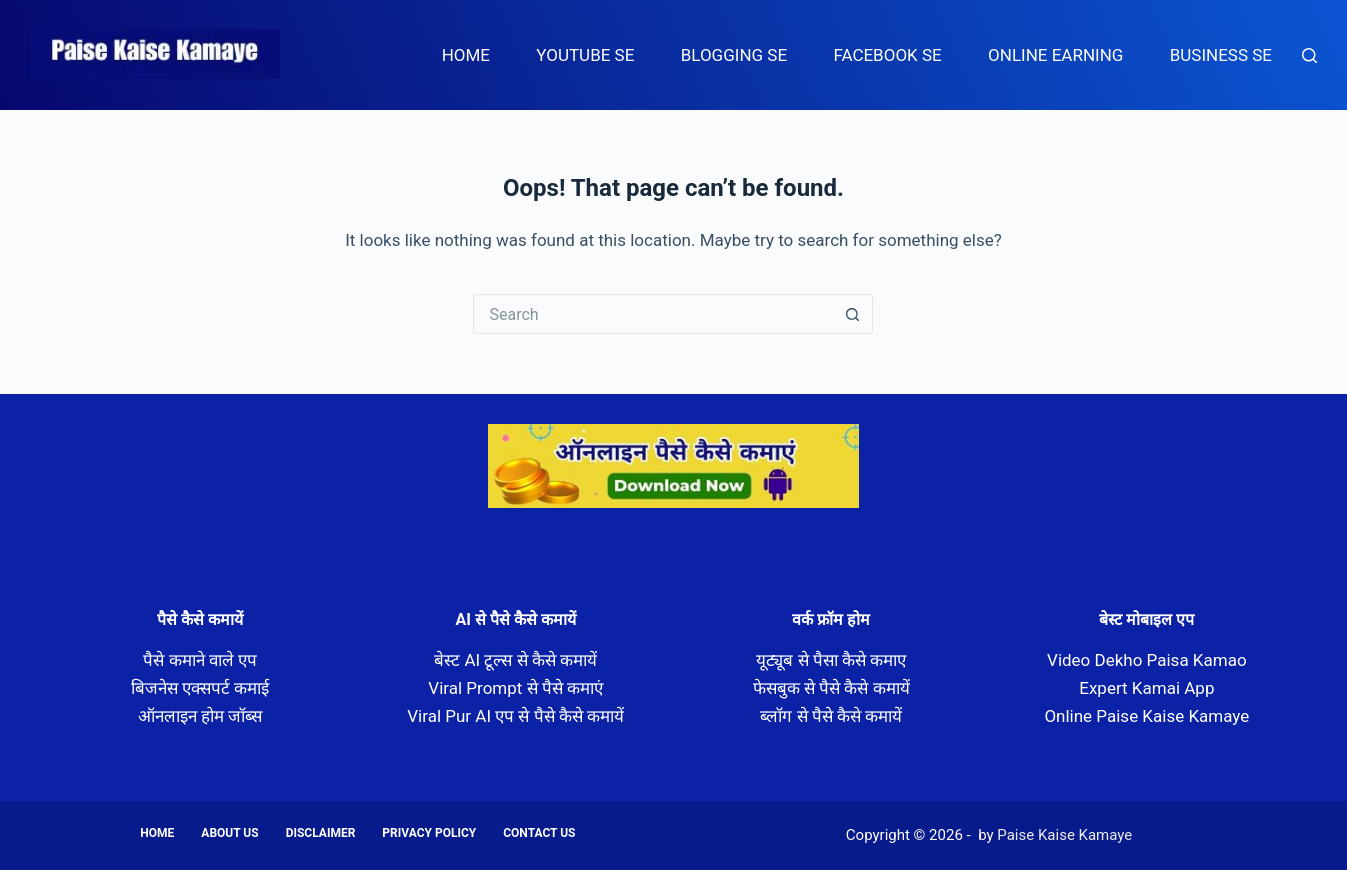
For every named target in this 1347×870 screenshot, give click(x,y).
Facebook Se (887, 55)
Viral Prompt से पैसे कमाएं (515, 688)
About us (229, 833)
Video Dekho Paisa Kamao (1147, 660)
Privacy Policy (429, 833)
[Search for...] (653, 314)
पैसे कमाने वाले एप (200, 660)
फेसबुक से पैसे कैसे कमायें (831, 688)
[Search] (1309, 55)
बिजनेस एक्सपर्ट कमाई (200, 688)
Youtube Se (585, 55)
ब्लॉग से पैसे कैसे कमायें (831, 716)
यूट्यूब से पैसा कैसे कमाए (831, 660)
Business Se (1221, 55)
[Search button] (853, 314)
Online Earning (1055, 55)
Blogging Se (734, 55)
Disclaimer (321, 833)
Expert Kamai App (1146, 688)
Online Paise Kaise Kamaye (1146, 716)
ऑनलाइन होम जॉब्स (200, 716)
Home (466, 55)
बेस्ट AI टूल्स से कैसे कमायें (515, 660)
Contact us (539, 833)
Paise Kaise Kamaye (154, 79)
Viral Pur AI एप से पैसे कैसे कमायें (515, 716)
